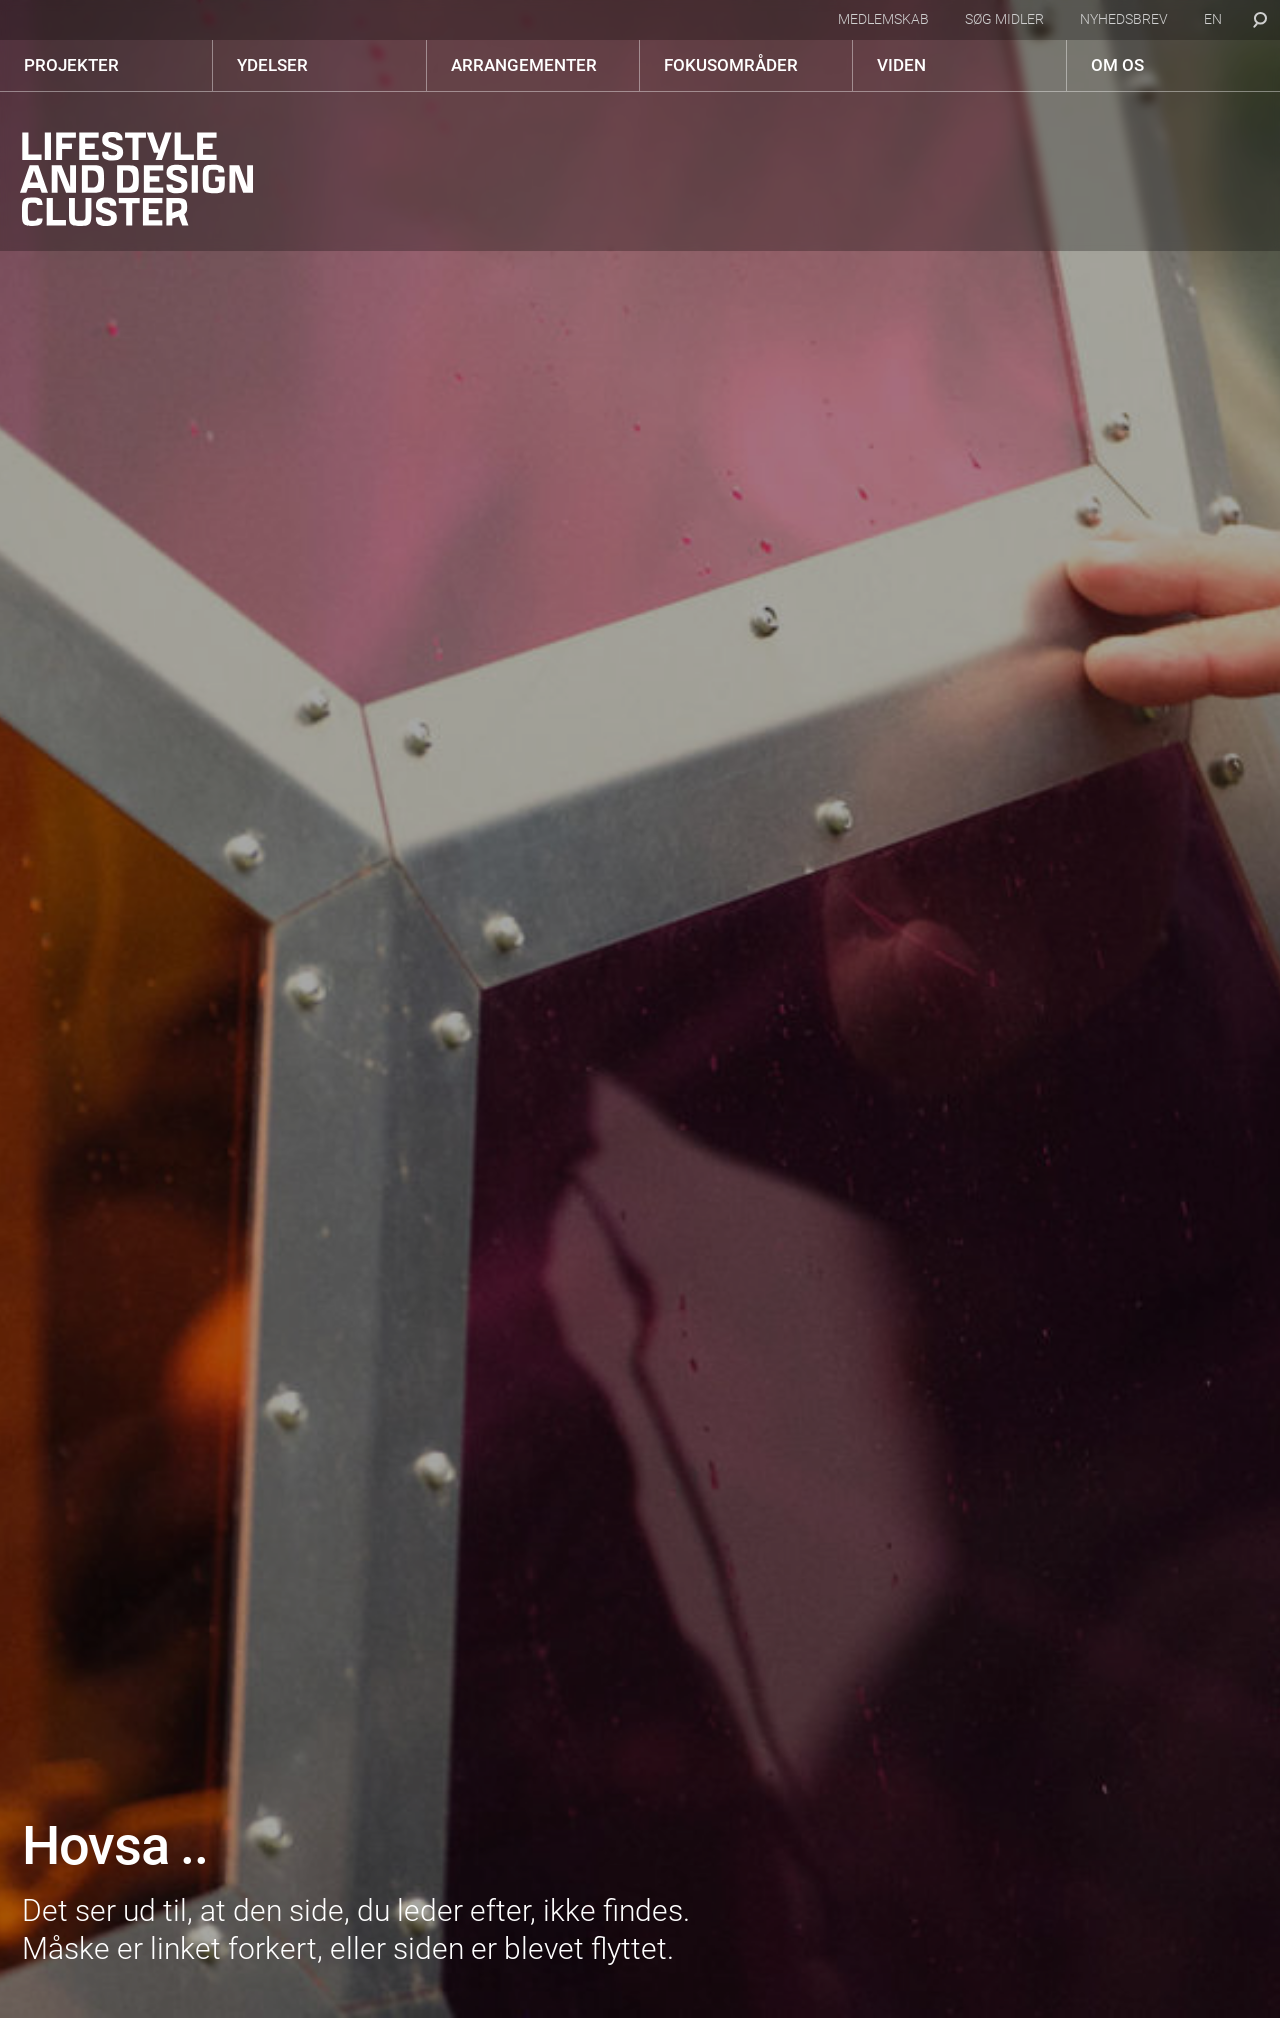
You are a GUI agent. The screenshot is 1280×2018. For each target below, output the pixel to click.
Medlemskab (883, 19)
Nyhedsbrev (1124, 19)
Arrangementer (524, 65)
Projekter (71, 65)
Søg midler (1004, 19)
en (1213, 19)
